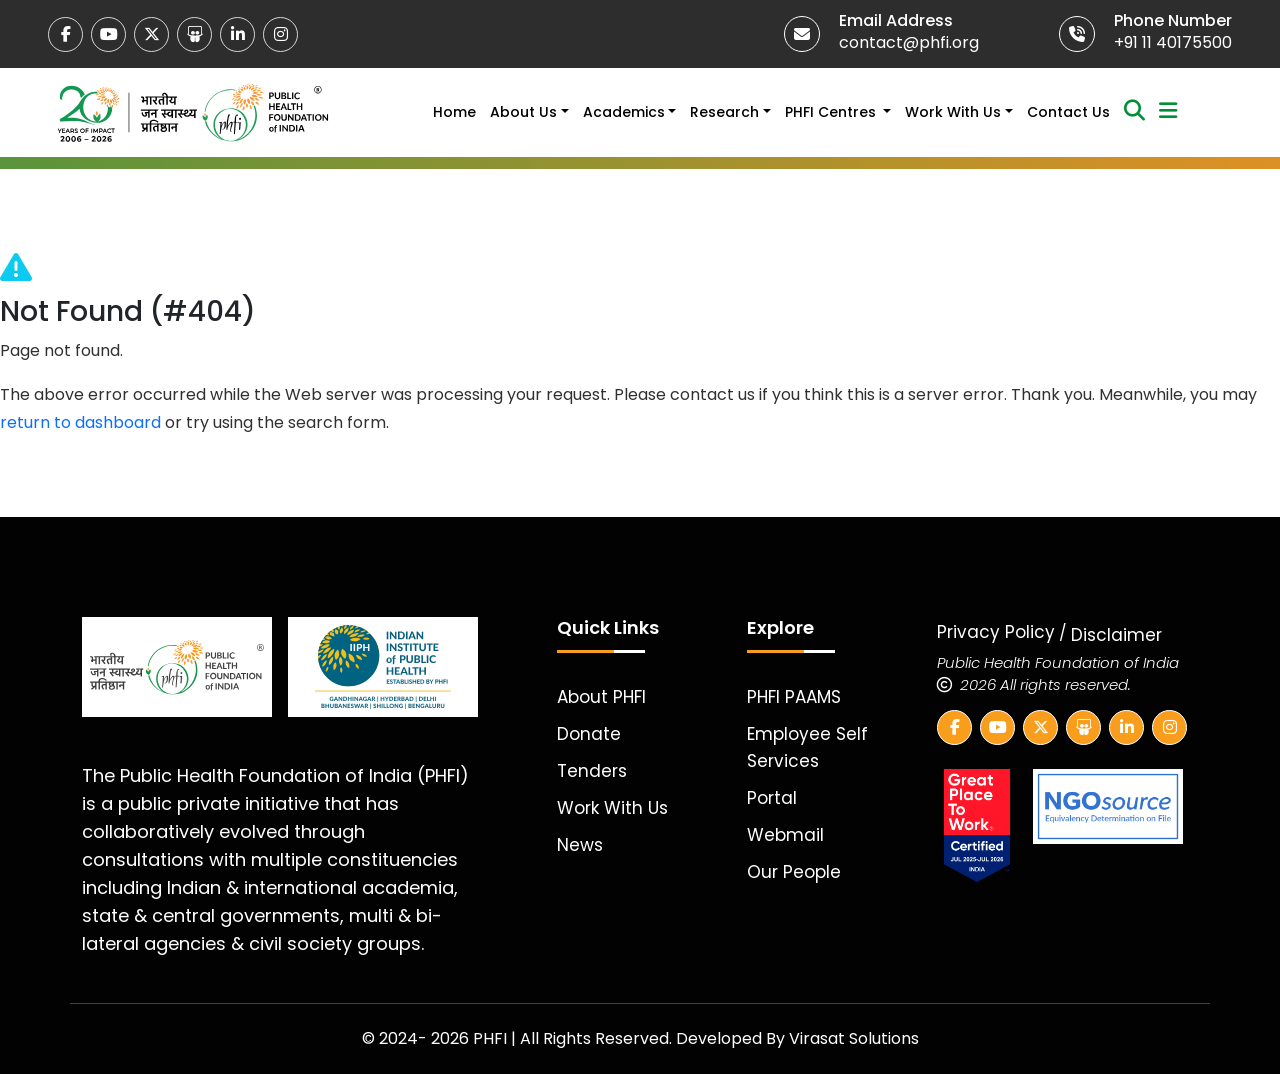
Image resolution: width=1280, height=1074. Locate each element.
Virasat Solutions (854, 1038)
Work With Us (953, 112)
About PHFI (601, 697)
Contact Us (1068, 112)
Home (454, 112)
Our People (794, 872)
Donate (589, 734)
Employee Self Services (807, 747)
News (580, 845)
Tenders (592, 771)
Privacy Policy (996, 632)
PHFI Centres (832, 112)
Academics (624, 112)
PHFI (492, 1038)
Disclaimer (1116, 635)
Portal (772, 798)
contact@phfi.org (909, 42)
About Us (523, 112)
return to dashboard (80, 422)
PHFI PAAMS (794, 697)
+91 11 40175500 (1173, 42)
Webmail (785, 835)
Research (724, 112)
